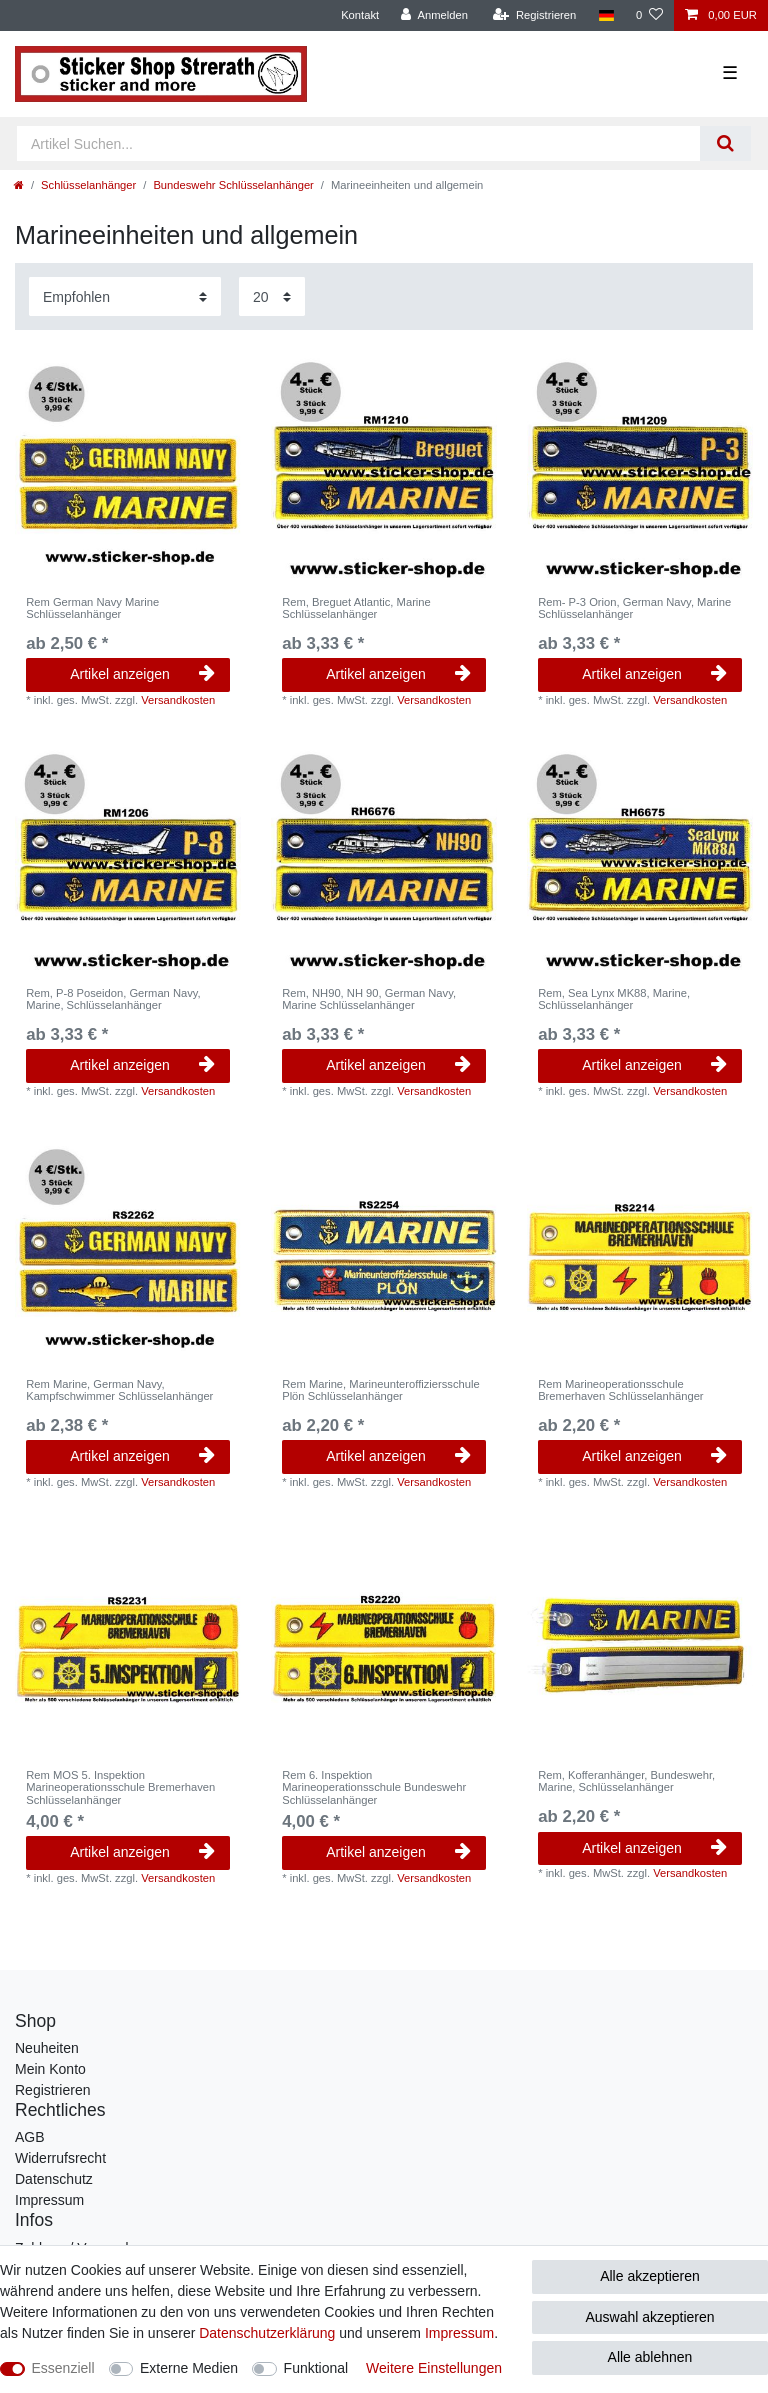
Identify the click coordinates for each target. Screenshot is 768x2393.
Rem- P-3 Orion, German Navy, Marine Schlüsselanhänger (634, 608)
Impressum (49, 2200)
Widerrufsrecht (60, 2158)
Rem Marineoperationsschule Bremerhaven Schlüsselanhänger (620, 1390)
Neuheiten (47, 2048)
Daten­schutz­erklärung (267, 2333)
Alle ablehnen (650, 2357)
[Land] (605, 15)
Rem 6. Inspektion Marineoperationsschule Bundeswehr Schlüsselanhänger (374, 1787)
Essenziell (63, 2368)
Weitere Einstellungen (434, 2368)
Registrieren (52, 2090)
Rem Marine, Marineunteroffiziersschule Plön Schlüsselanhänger (381, 1390)
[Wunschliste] (649, 15)
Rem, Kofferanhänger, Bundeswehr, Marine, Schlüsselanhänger (626, 1781)
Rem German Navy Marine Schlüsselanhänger (92, 608)
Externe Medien (189, 2368)
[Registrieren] (534, 15)
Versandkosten (178, 700)
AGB (30, 2137)
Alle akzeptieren (650, 2276)
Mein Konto (50, 2069)
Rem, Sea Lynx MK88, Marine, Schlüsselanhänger (614, 999)
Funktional (316, 2368)
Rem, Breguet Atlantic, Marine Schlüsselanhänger (356, 608)
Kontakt (360, 15)
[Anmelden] (434, 15)
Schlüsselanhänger (88, 185)
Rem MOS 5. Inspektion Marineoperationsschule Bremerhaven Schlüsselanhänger (120, 1787)
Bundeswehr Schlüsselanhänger (233, 185)
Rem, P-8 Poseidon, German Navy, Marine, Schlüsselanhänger (113, 999)
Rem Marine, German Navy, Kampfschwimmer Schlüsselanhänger (119, 1390)
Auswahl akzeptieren (649, 2317)
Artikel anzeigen (142, 674)
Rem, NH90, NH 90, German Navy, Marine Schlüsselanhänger (369, 999)
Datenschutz (54, 2179)
